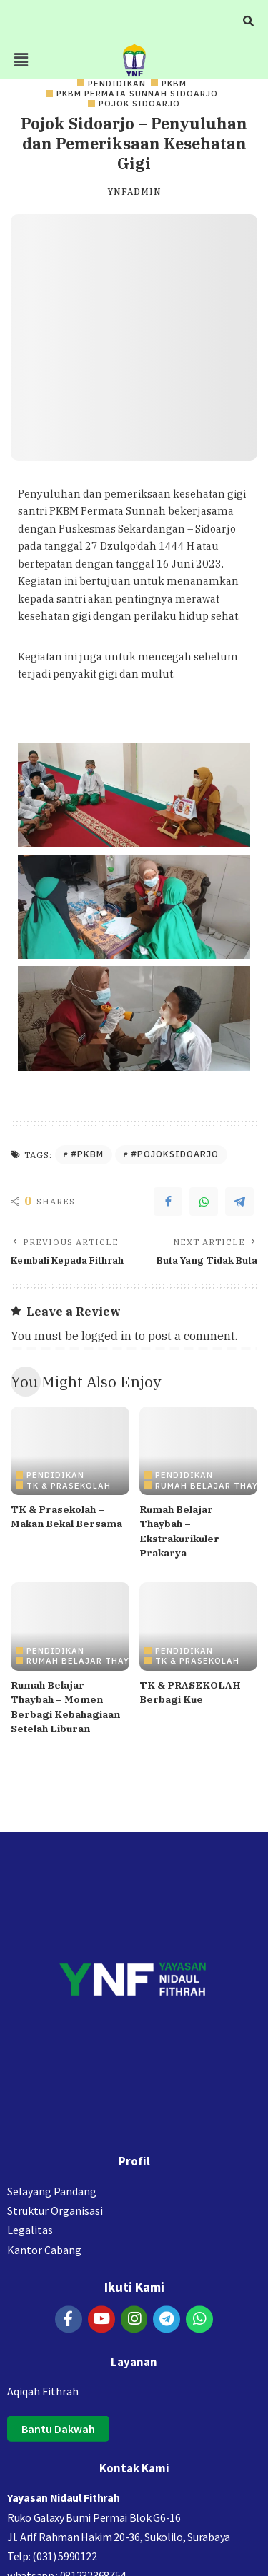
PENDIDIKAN (117, 83)
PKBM (174, 83)
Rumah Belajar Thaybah (87, 1660)
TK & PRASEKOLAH (68, 1485)
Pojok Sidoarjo (139, 103)
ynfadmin (134, 192)
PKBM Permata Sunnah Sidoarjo (137, 93)
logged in (106, 1336)
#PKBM (87, 1154)
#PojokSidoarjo (175, 1154)
